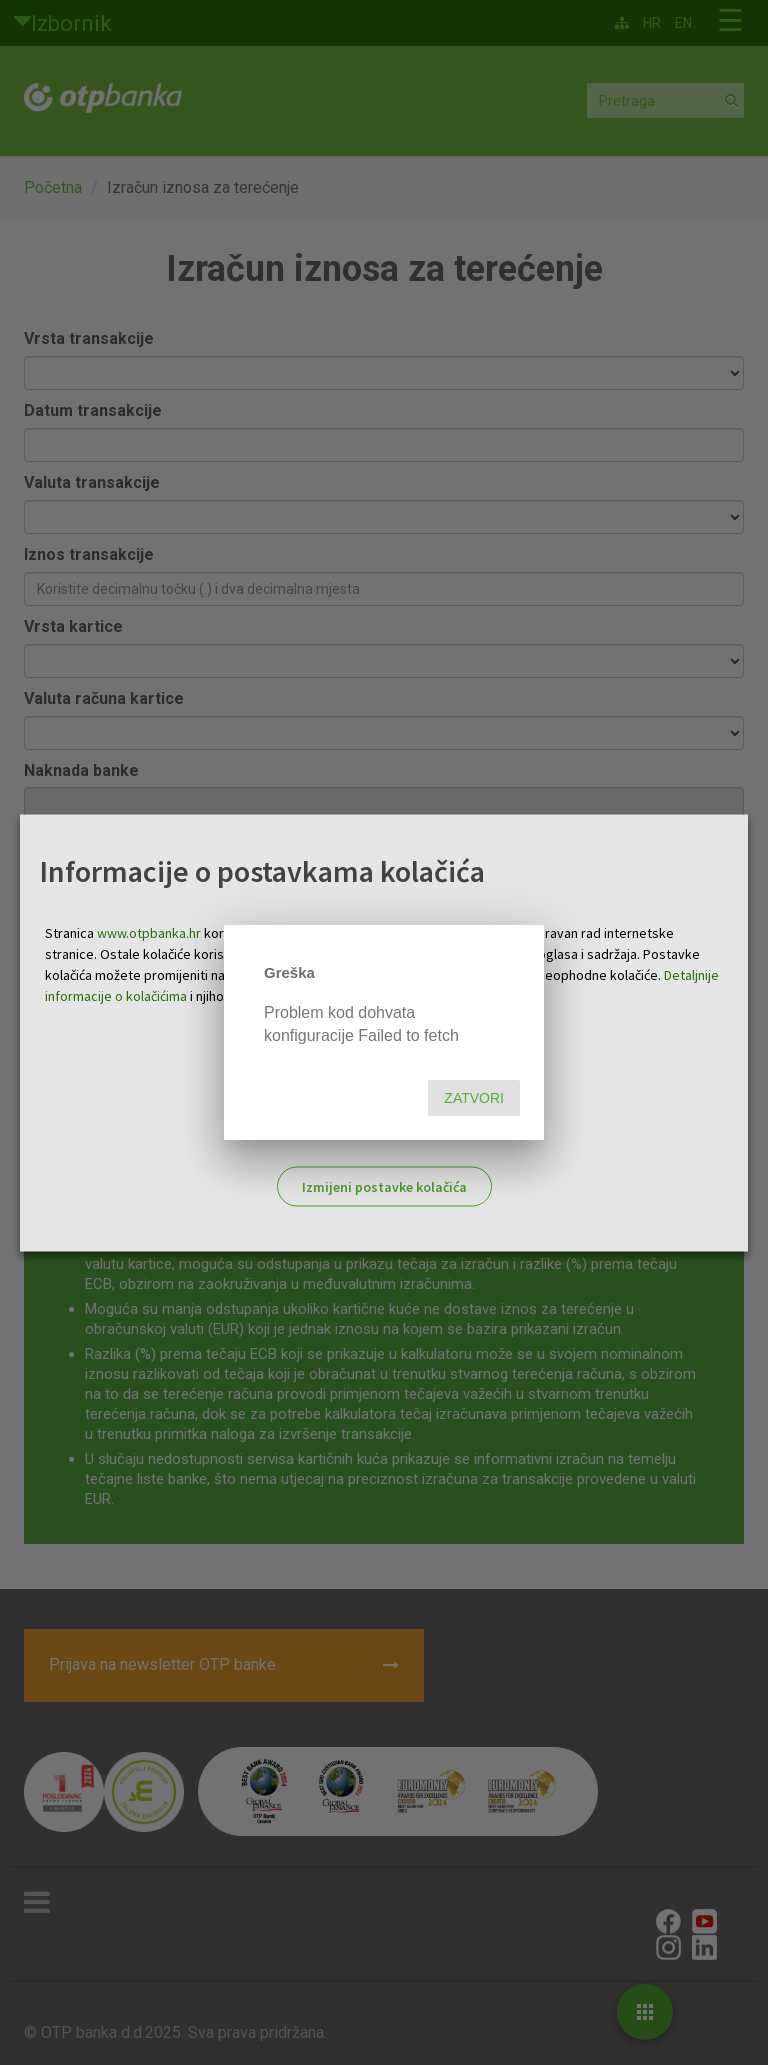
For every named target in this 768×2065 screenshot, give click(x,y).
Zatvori (474, 1098)
